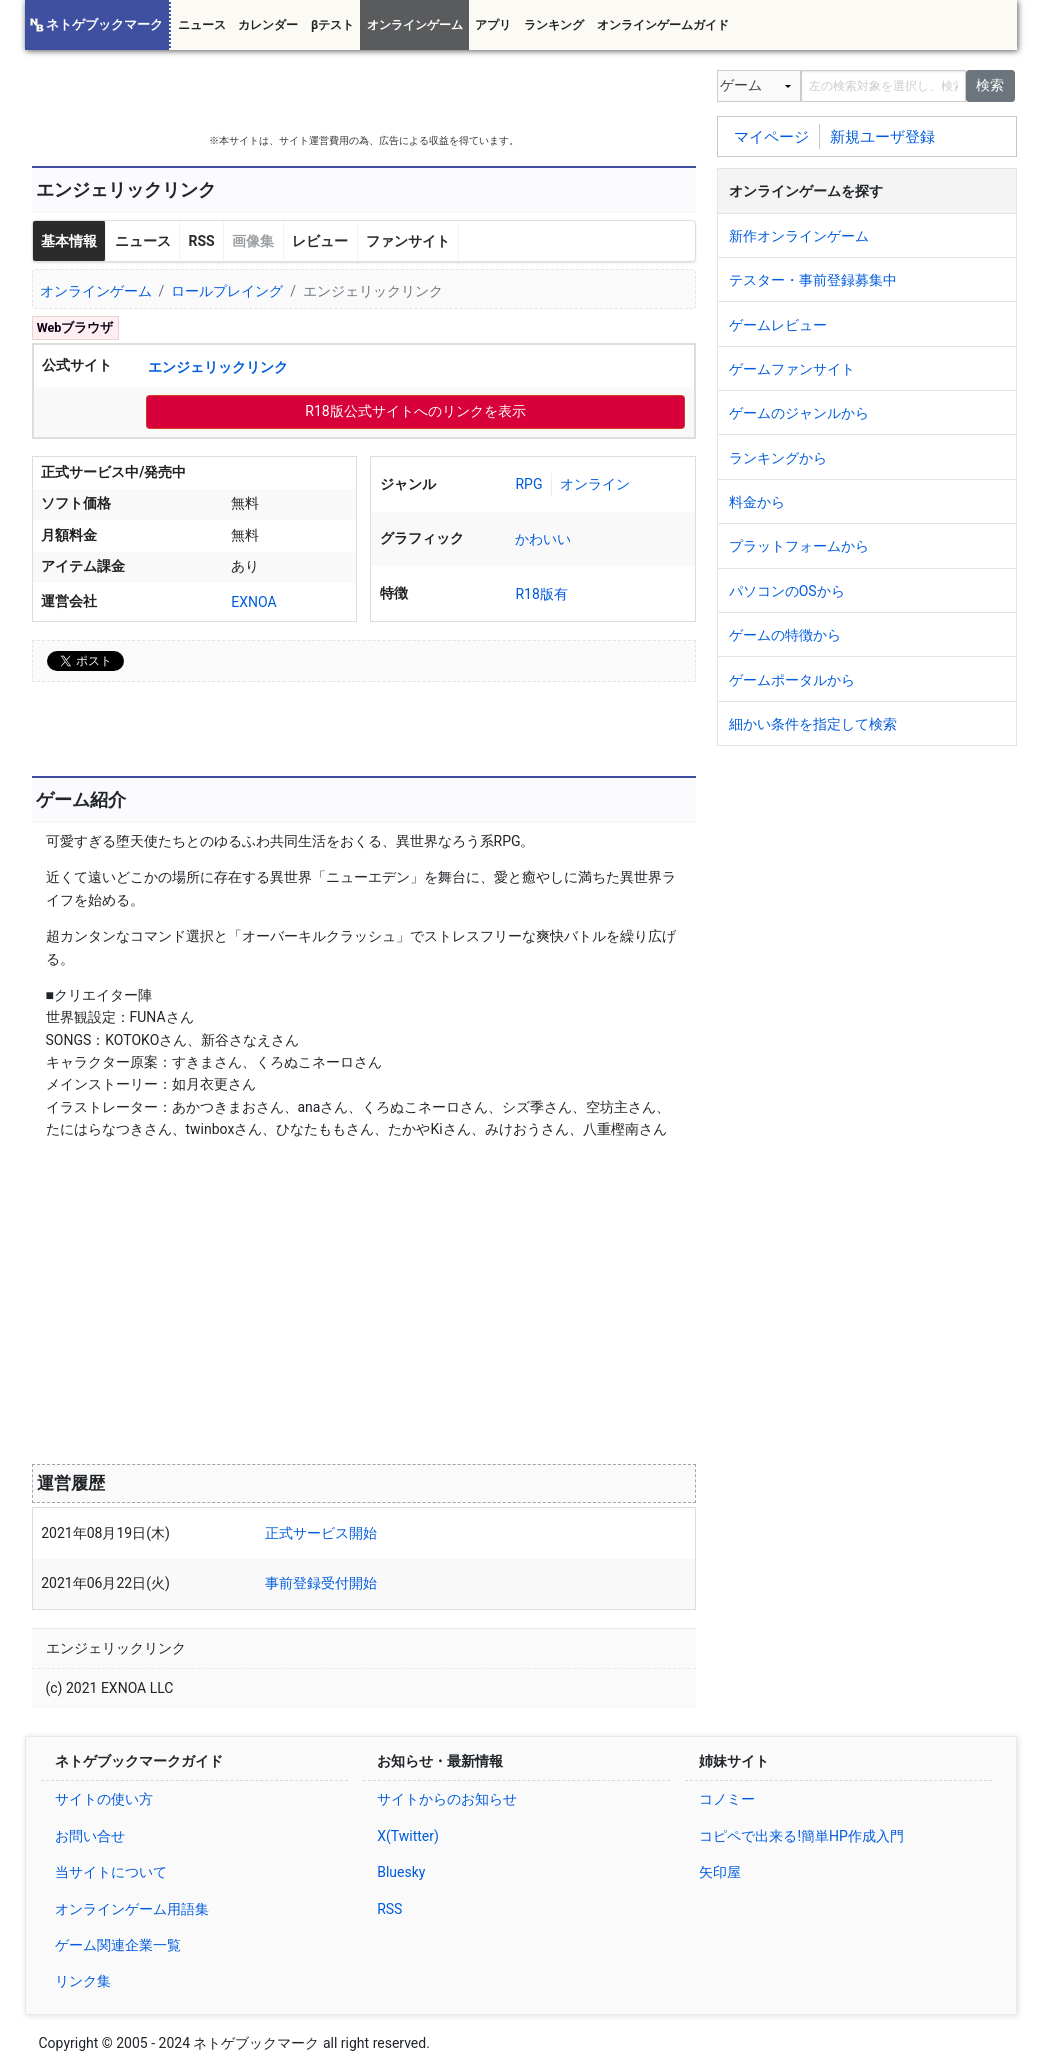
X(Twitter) (408, 1836)
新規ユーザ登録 (882, 136)
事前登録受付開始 (321, 1583)
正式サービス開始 (321, 1533)
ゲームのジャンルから (799, 413)
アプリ (493, 25)
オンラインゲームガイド (663, 25)
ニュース (202, 25)
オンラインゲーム (415, 25)
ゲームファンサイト (792, 369)
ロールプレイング (227, 291)
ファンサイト (408, 241)
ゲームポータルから (792, 680)
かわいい (543, 539)
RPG (528, 484)
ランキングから (778, 458)
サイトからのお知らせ (447, 1799)
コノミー (727, 1799)
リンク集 (83, 1981)
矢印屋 (720, 1872)
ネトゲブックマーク (104, 24)
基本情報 (69, 241)
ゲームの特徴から (785, 635)
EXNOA (253, 602)
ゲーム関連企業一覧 (118, 1945)
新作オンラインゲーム (799, 236)
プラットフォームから (799, 546)
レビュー (320, 241)
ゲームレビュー (778, 325)
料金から (757, 502)
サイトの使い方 (104, 1799)
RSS (201, 241)
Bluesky (401, 1872)
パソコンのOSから (787, 591)
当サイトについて (111, 1872)
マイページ (771, 136)
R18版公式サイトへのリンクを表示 (415, 411)
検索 (990, 85)
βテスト (332, 25)
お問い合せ (90, 1836)
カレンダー (268, 25)
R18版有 (541, 594)
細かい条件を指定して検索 (813, 724)
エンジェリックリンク (218, 367)
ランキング (554, 25)
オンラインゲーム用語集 (132, 1909)
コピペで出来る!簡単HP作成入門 (801, 1836)
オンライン (595, 484)
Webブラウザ (75, 327)
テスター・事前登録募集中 (813, 280)
